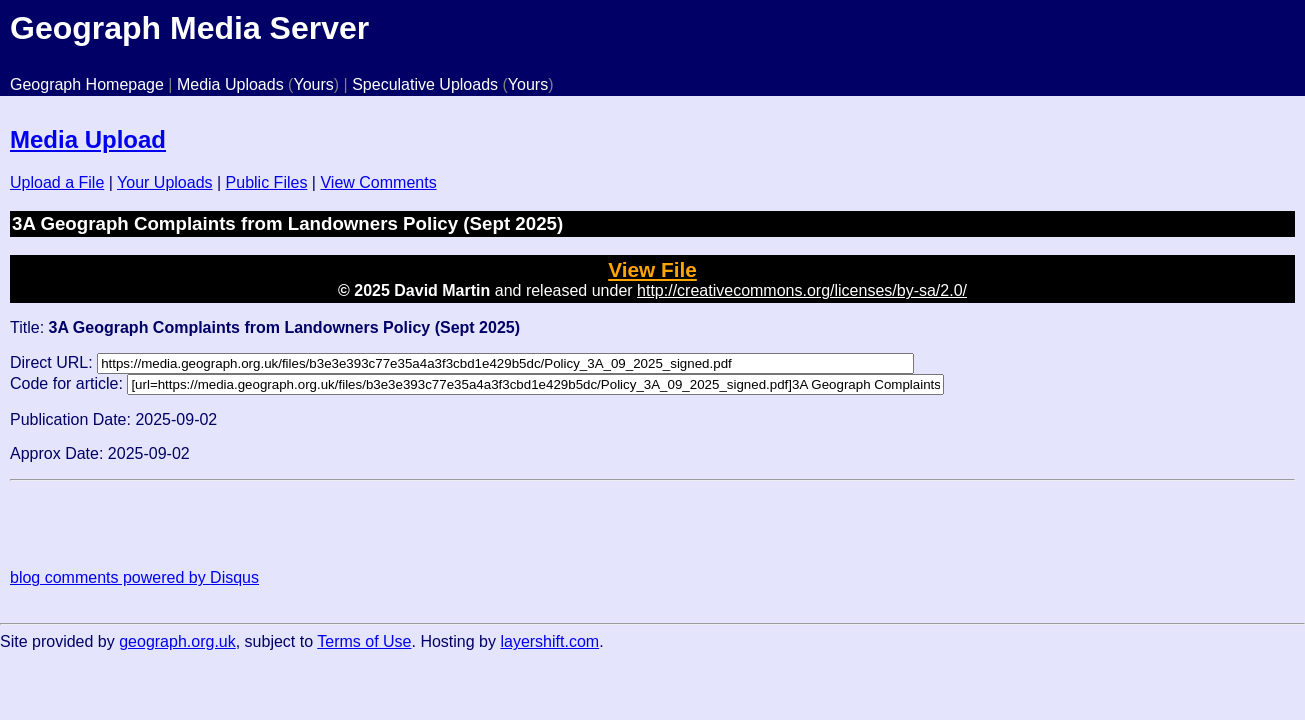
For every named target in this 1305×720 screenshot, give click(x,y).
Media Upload (88, 139)
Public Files (267, 182)
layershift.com (549, 641)
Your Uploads (164, 182)
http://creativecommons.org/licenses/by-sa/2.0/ (802, 290)
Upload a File (57, 182)
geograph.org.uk (177, 641)
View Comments (378, 182)
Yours (313, 84)
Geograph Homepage (87, 84)
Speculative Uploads (425, 84)
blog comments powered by (134, 577)
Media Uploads (230, 84)
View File (652, 269)
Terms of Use (364, 641)
